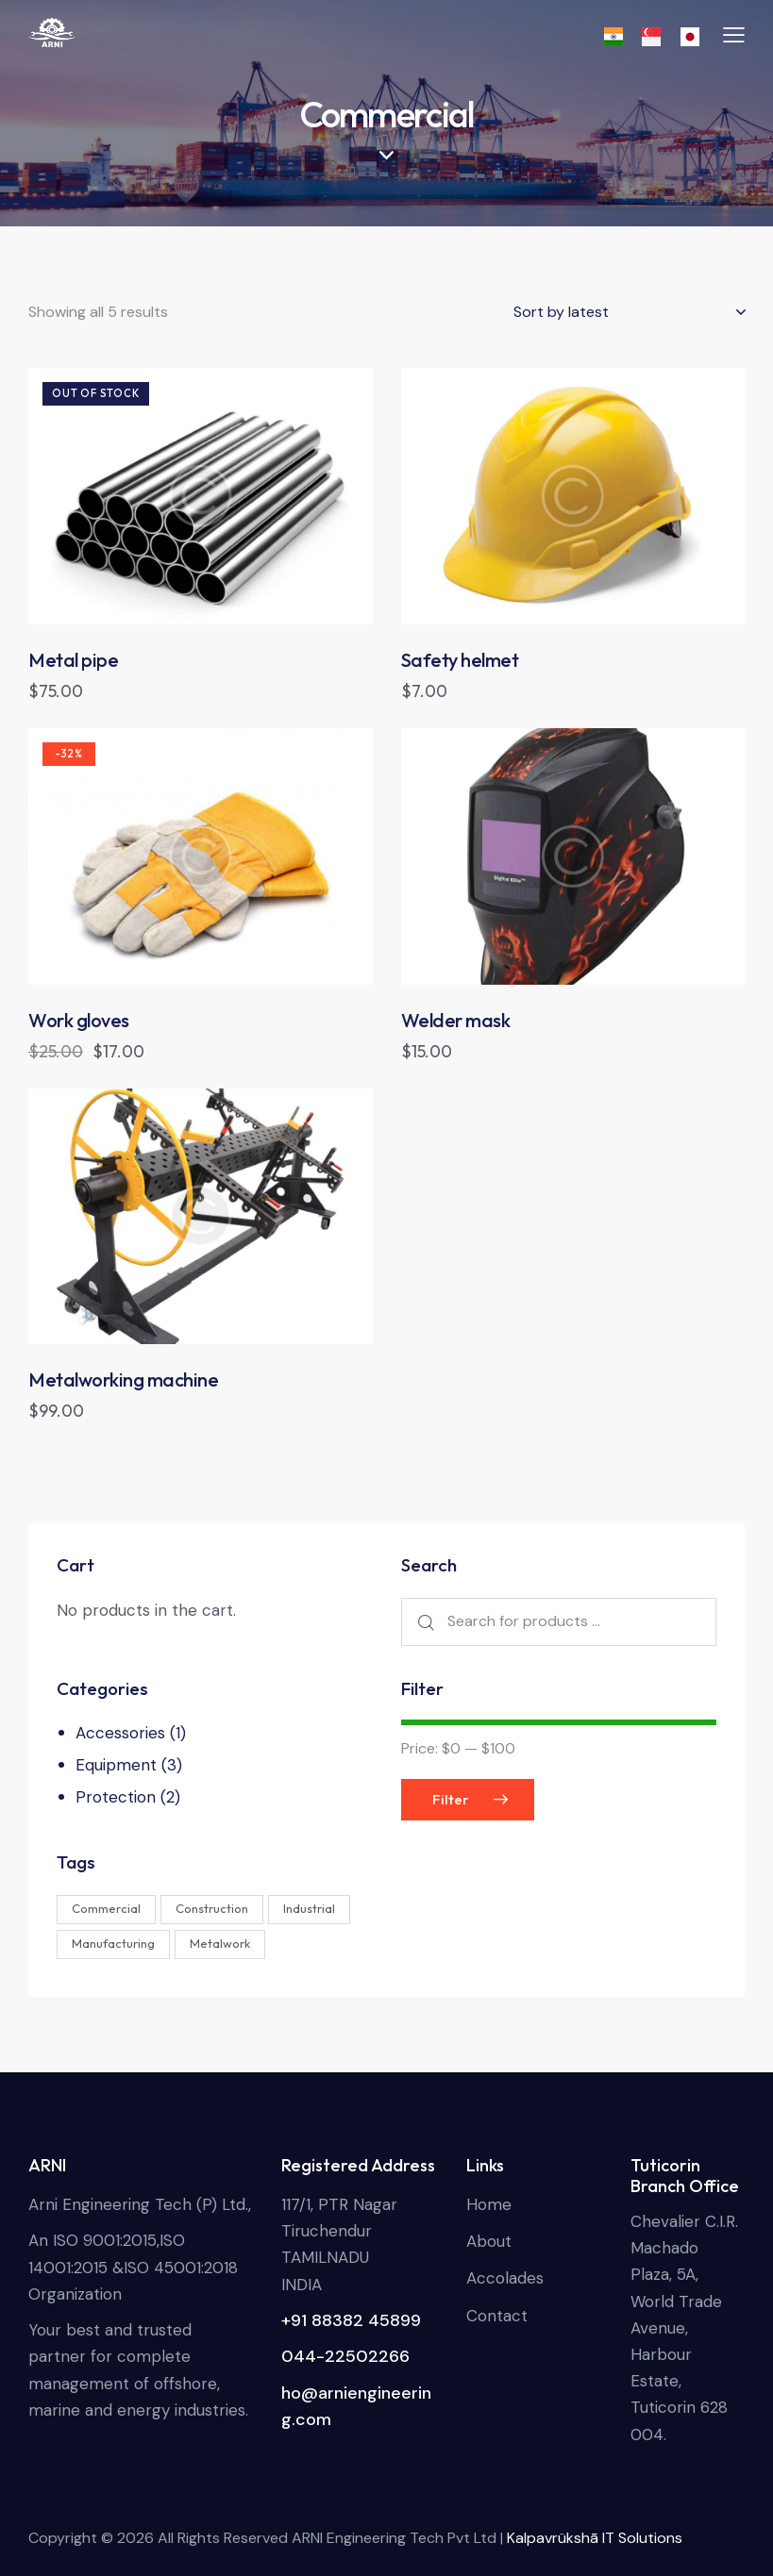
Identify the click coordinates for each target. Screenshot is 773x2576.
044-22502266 (345, 2356)
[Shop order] (629, 312)
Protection (116, 1797)
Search (423, 1622)
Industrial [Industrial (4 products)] (309, 1908)
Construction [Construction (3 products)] (212, 1908)
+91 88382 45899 (351, 2320)
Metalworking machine (123, 1379)
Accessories (120, 1732)
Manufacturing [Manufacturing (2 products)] (113, 1943)
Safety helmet (460, 660)
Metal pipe (73, 660)
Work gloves (78, 1020)
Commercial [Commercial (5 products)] (106, 1908)
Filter (450, 1799)
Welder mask (456, 1020)
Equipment (116, 1764)
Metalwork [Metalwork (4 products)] (220, 1943)
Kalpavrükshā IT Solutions (594, 2538)
